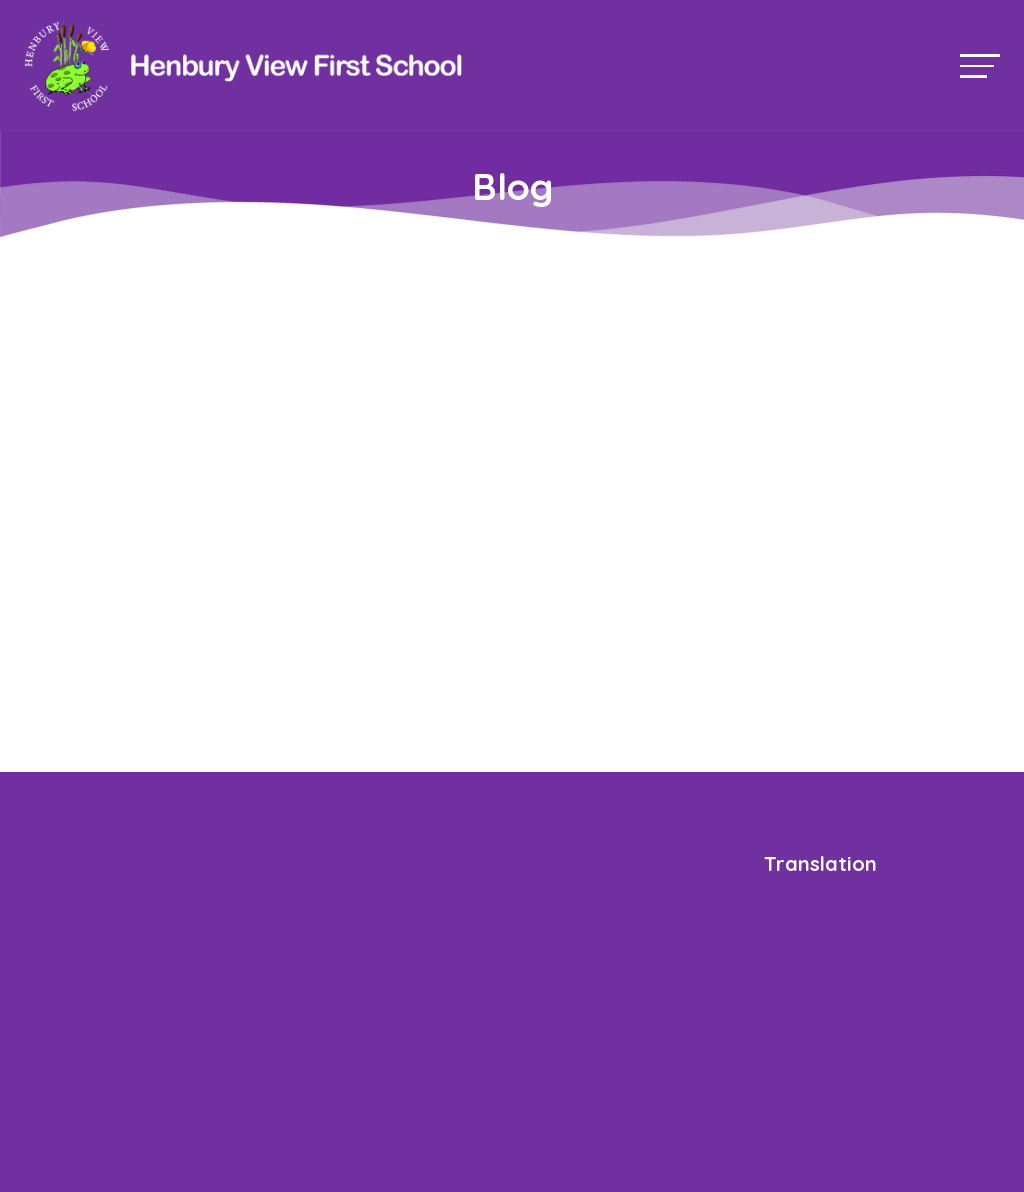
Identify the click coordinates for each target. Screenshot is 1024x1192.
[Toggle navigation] (980, 65)
